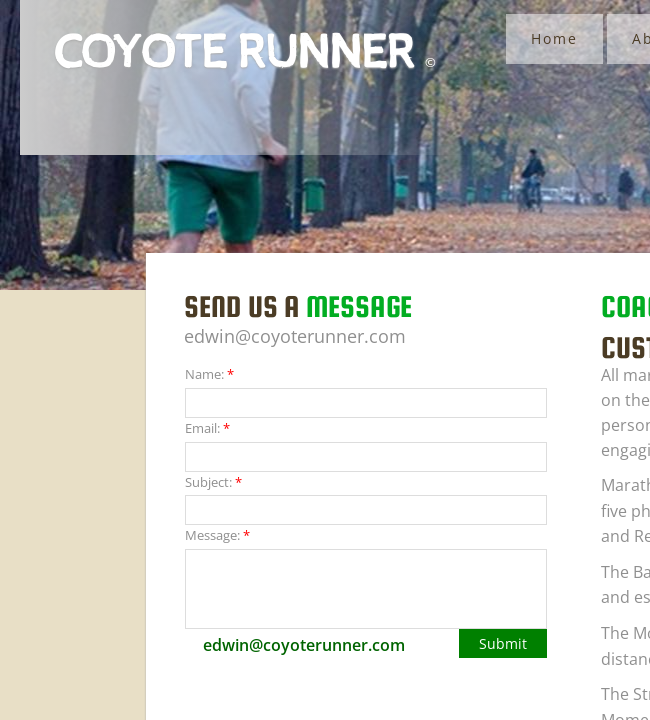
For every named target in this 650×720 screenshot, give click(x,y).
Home (554, 38)
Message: (217, 535)
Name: (209, 374)
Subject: (213, 482)
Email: (207, 428)
